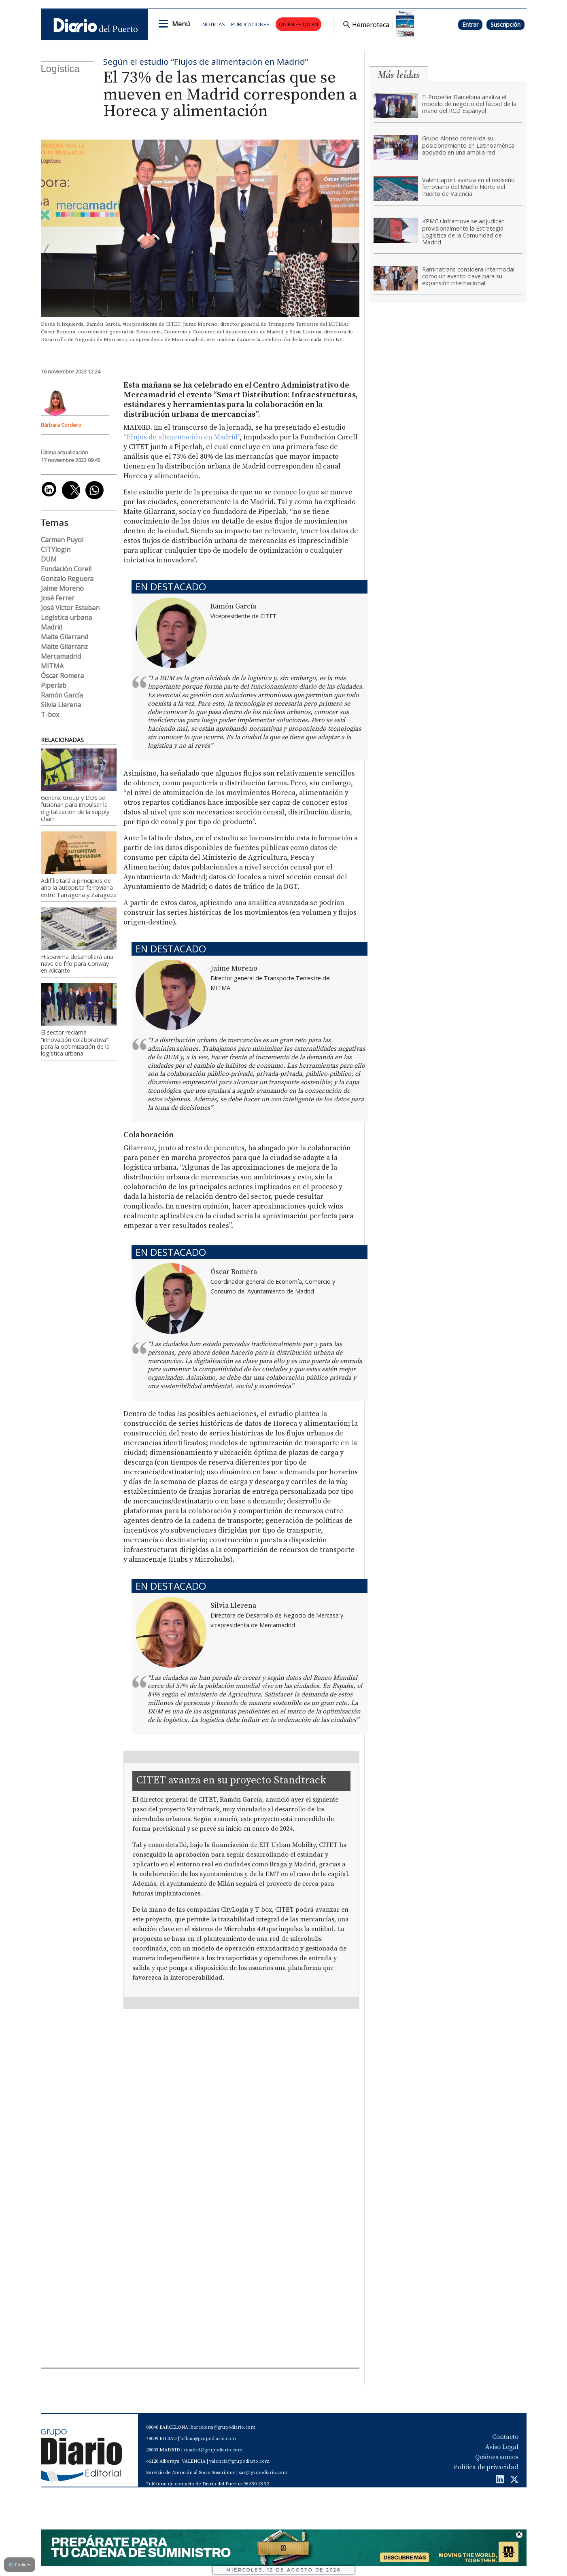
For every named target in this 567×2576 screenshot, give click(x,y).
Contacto (505, 2437)
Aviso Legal (501, 2447)
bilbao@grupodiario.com (208, 2439)
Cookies (19, 2564)
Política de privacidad (486, 2467)
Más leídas (399, 74)
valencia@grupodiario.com (239, 2461)
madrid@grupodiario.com (213, 2450)
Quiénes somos (496, 2457)
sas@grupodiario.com (263, 2473)
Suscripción (505, 24)
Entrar (470, 24)
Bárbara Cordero (61, 424)
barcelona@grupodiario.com (223, 2427)
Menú (181, 23)
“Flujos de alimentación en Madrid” (181, 437)
